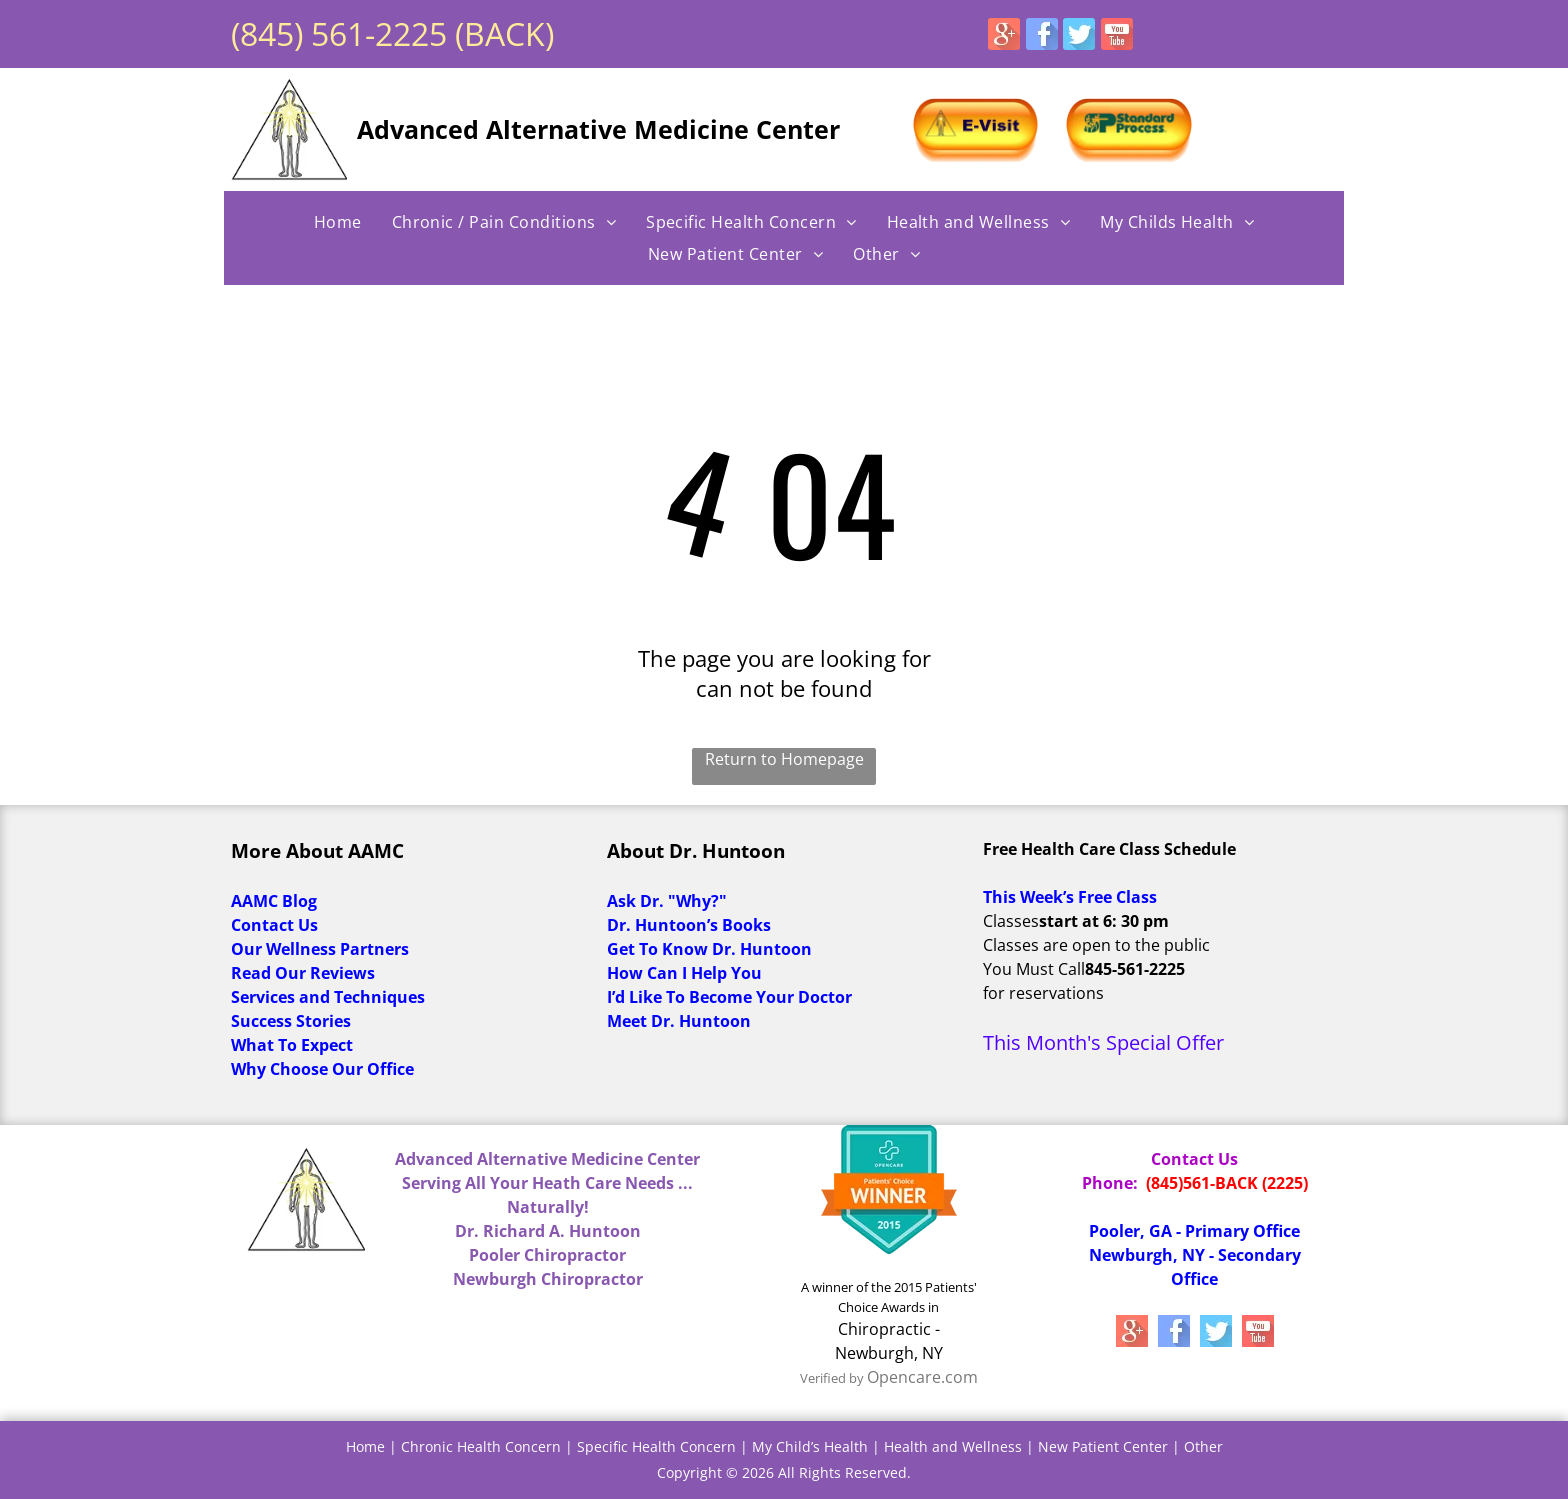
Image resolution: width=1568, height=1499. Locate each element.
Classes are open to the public (1096, 945)
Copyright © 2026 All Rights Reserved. (784, 1472)
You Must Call (1034, 969)
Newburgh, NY (889, 1353)
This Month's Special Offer (1103, 1042)
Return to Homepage (784, 759)
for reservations (1043, 993)
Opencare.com (922, 1377)
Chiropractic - (889, 1329)
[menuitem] (338, 222)
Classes (1011, 921)
